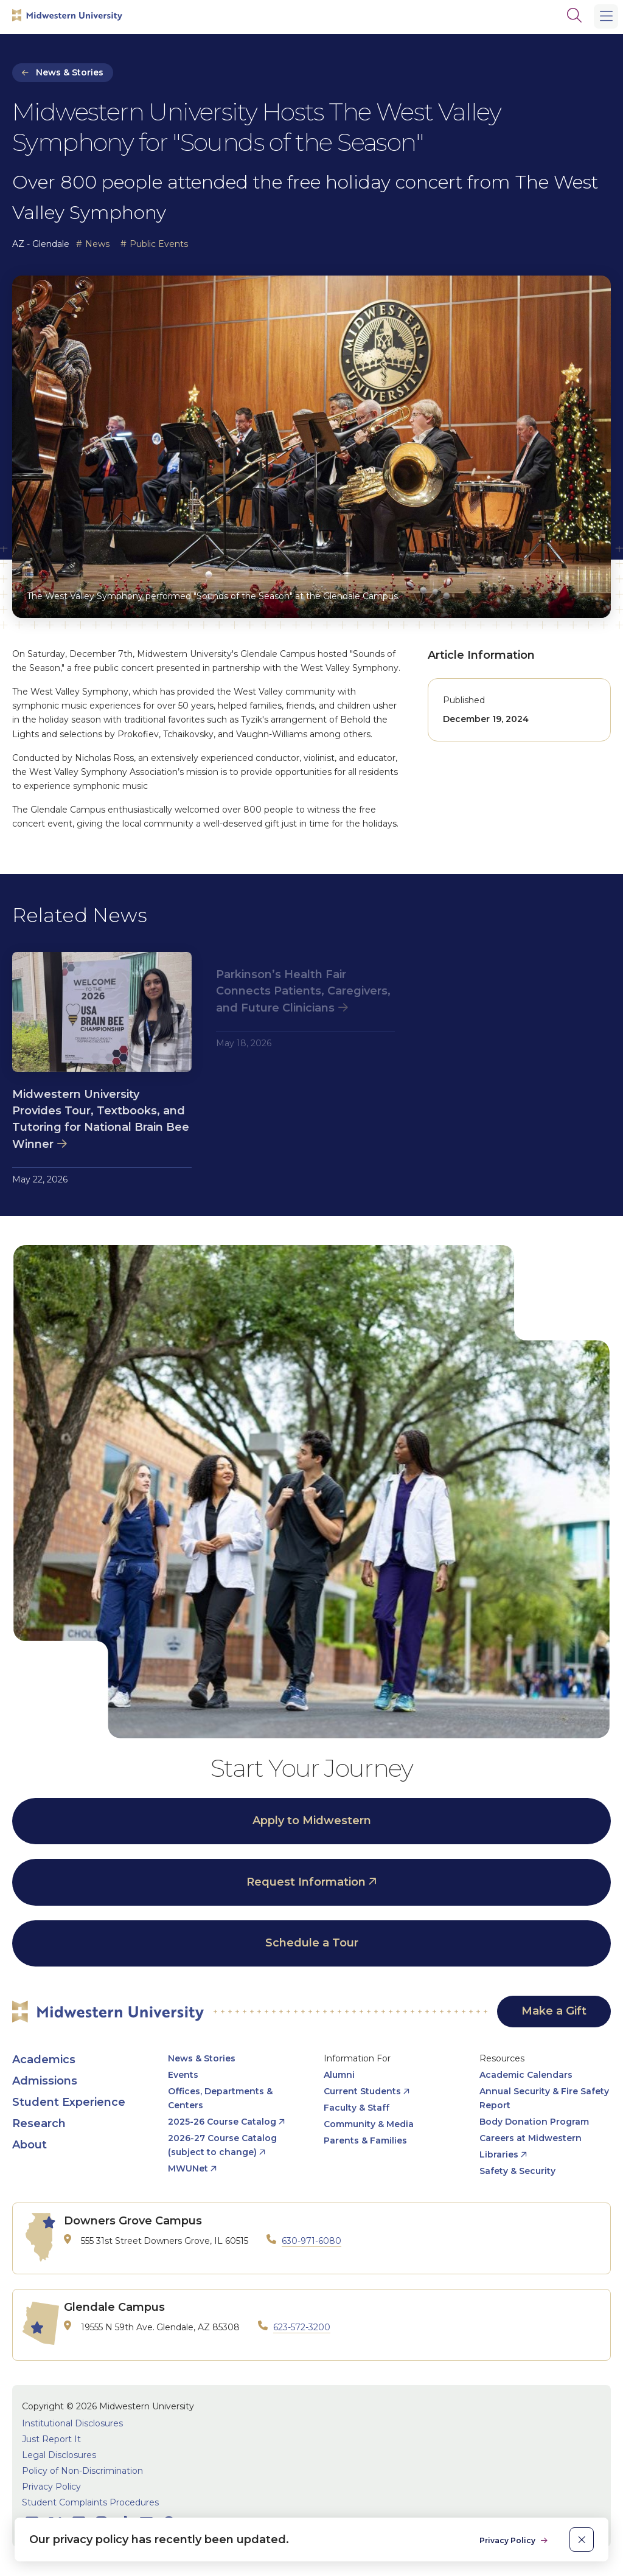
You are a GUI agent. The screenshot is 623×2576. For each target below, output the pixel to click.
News (97, 243)
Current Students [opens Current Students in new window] (362, 2091)
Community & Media (369, 2124)
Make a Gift (553, 2011)
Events (183, 2074)
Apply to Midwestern (311, 1820)
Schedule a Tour (311, 1942)
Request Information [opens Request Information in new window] (306, 1882)
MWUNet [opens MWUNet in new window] (188, 2168)
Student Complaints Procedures (90, 2502)
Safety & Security (517, 2170)
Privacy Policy (51, 2486)
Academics (43, 2059)
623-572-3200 (301, 2327)
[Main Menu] (606, 16)
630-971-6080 (311, 2240)
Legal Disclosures (59, 2454)
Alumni (339, 2074)
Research (39, 2123)
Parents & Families (365, 2140)
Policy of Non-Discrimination (82, 2470)
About (29, 2144)
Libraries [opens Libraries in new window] (498, 2154)
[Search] (574, 15)
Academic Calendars (526, 2074)
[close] (581, 2539)
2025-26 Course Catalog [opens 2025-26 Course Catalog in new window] (222, 2121)
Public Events (159, 243)
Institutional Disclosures (72, 2423)
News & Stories (69, 72)
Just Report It (51, 2439)
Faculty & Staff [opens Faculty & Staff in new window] (356, 2107)
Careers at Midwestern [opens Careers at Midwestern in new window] (530, 2138)
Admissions (44, 2081)
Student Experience (68, 2102)
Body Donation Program (534, 2121)
